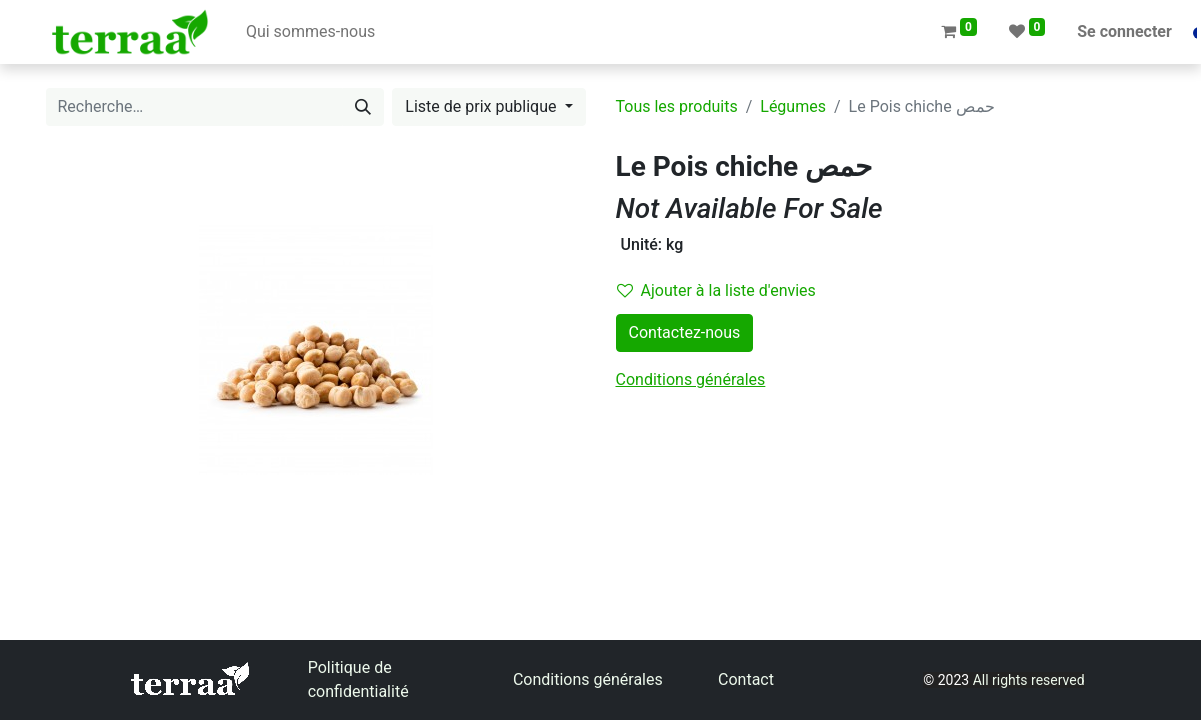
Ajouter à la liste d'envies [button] (716, 290)
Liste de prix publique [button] (482, 106)
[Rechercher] (363, 107)
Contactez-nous (685, 332)
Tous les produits (677, 106)
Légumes (793, 106)
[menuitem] (310, 32)
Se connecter (1124, 31)
